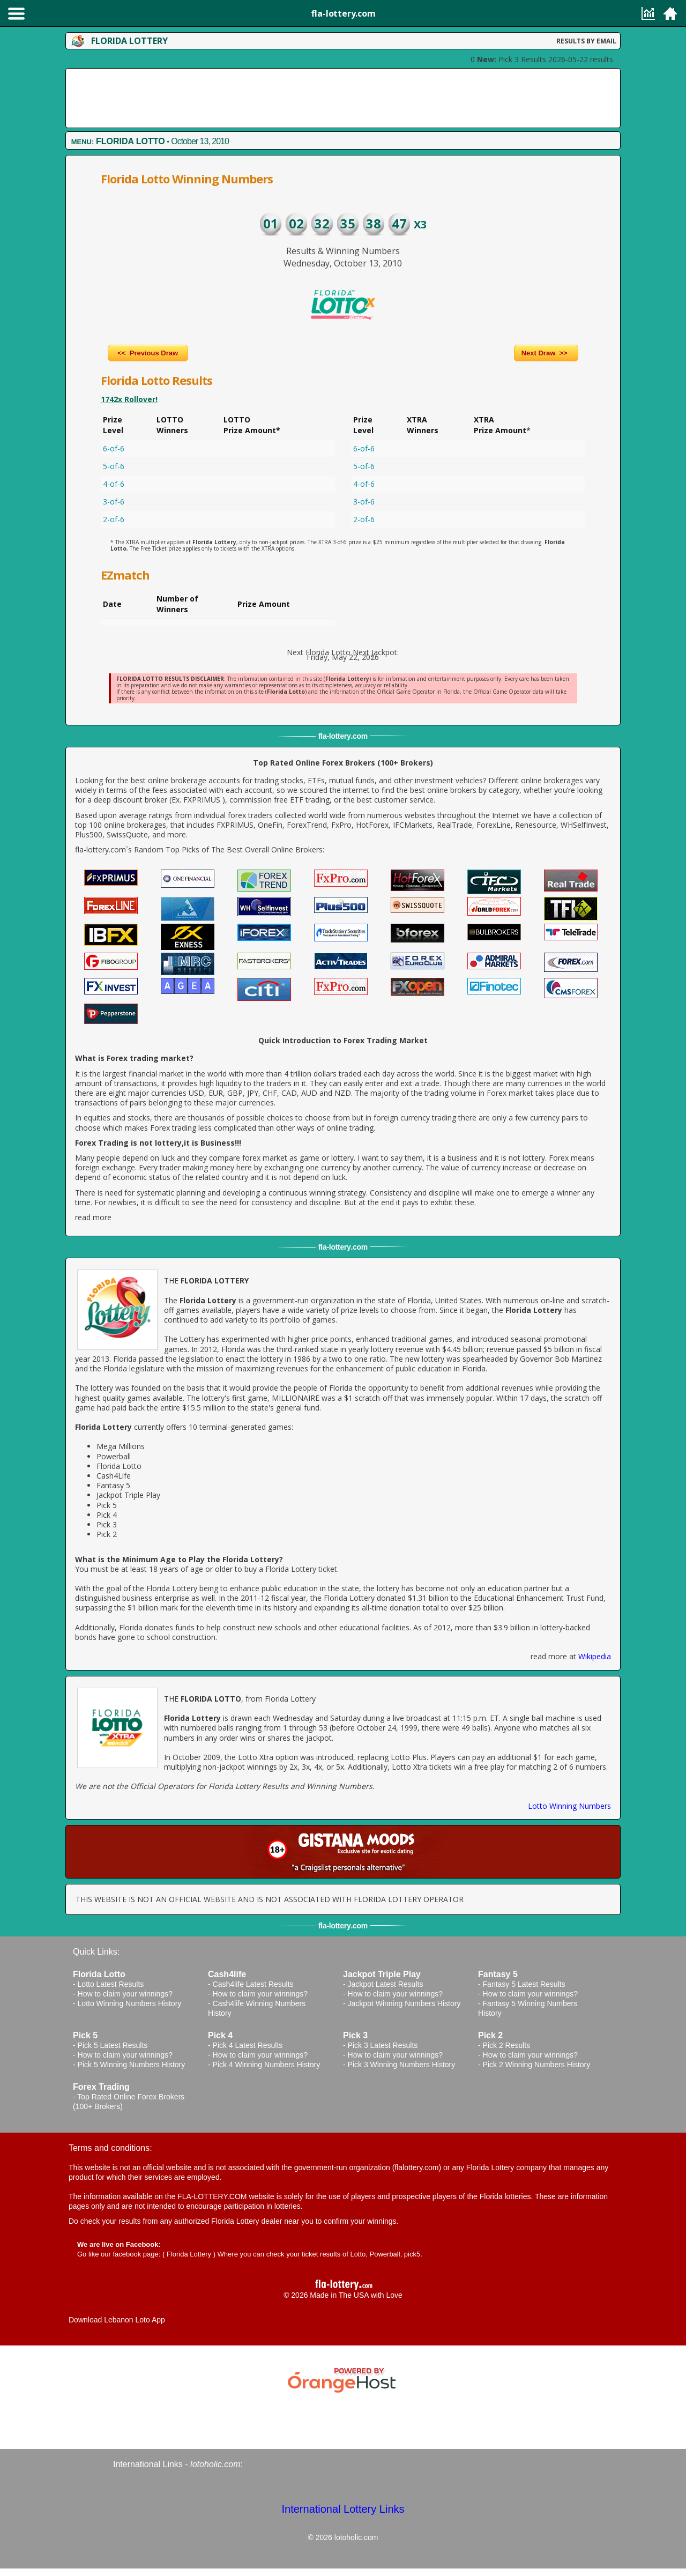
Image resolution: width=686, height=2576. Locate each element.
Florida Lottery (189, 2254)
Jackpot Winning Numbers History (404, 2003)
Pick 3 (106, 1524)
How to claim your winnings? (125, 1993)
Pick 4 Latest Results (248, 2045)
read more (93, 1217)
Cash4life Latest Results (253, 1984)
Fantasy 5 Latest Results (524, 1984)
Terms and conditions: (110, 2147)
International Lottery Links (342, 2509)
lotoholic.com (215, 2464)
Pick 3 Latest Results (383, 2045)
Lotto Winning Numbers (569, 1806)
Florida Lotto (118, 1466)
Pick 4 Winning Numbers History (266, 2064)
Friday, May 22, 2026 (343, 657)
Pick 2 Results (507, 2045)
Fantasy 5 (113, 1485)
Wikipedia (594, 1656)
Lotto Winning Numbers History (130, 2003)
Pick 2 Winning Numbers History (537, 2064)
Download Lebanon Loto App (117, 2319)
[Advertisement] (343, 98)
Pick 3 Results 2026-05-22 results (545, 59)
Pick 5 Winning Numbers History (131, 2064)
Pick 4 (106, 1515)
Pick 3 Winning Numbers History (402, 2064)
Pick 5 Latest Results (113, 2045)
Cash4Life (113, 1476)
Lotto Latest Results (111, 1984)
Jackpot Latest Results (385, 1984)
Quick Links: (96, 1951)
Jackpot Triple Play (128, 1495)
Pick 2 (106, 1534)
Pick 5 (106, 1505)
